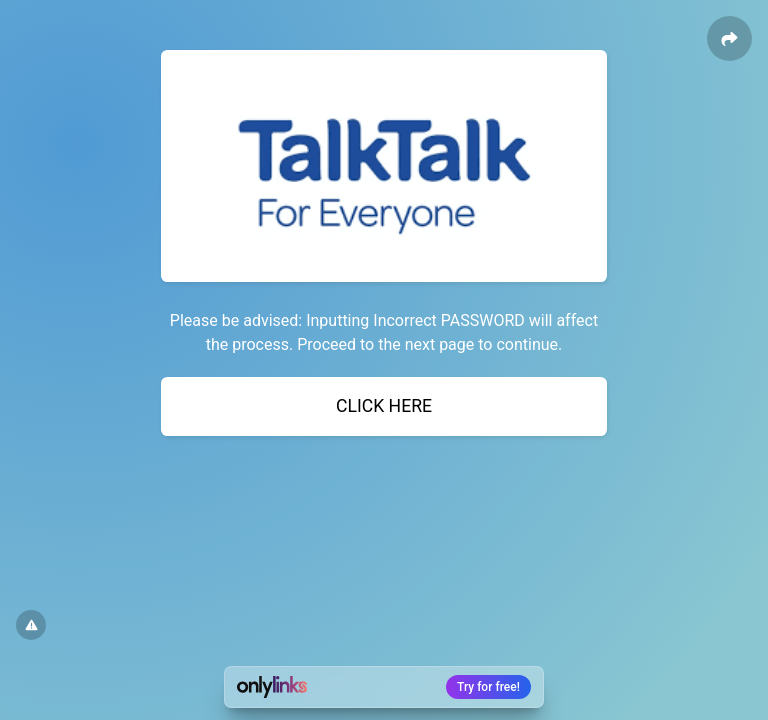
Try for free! (488, 687)
